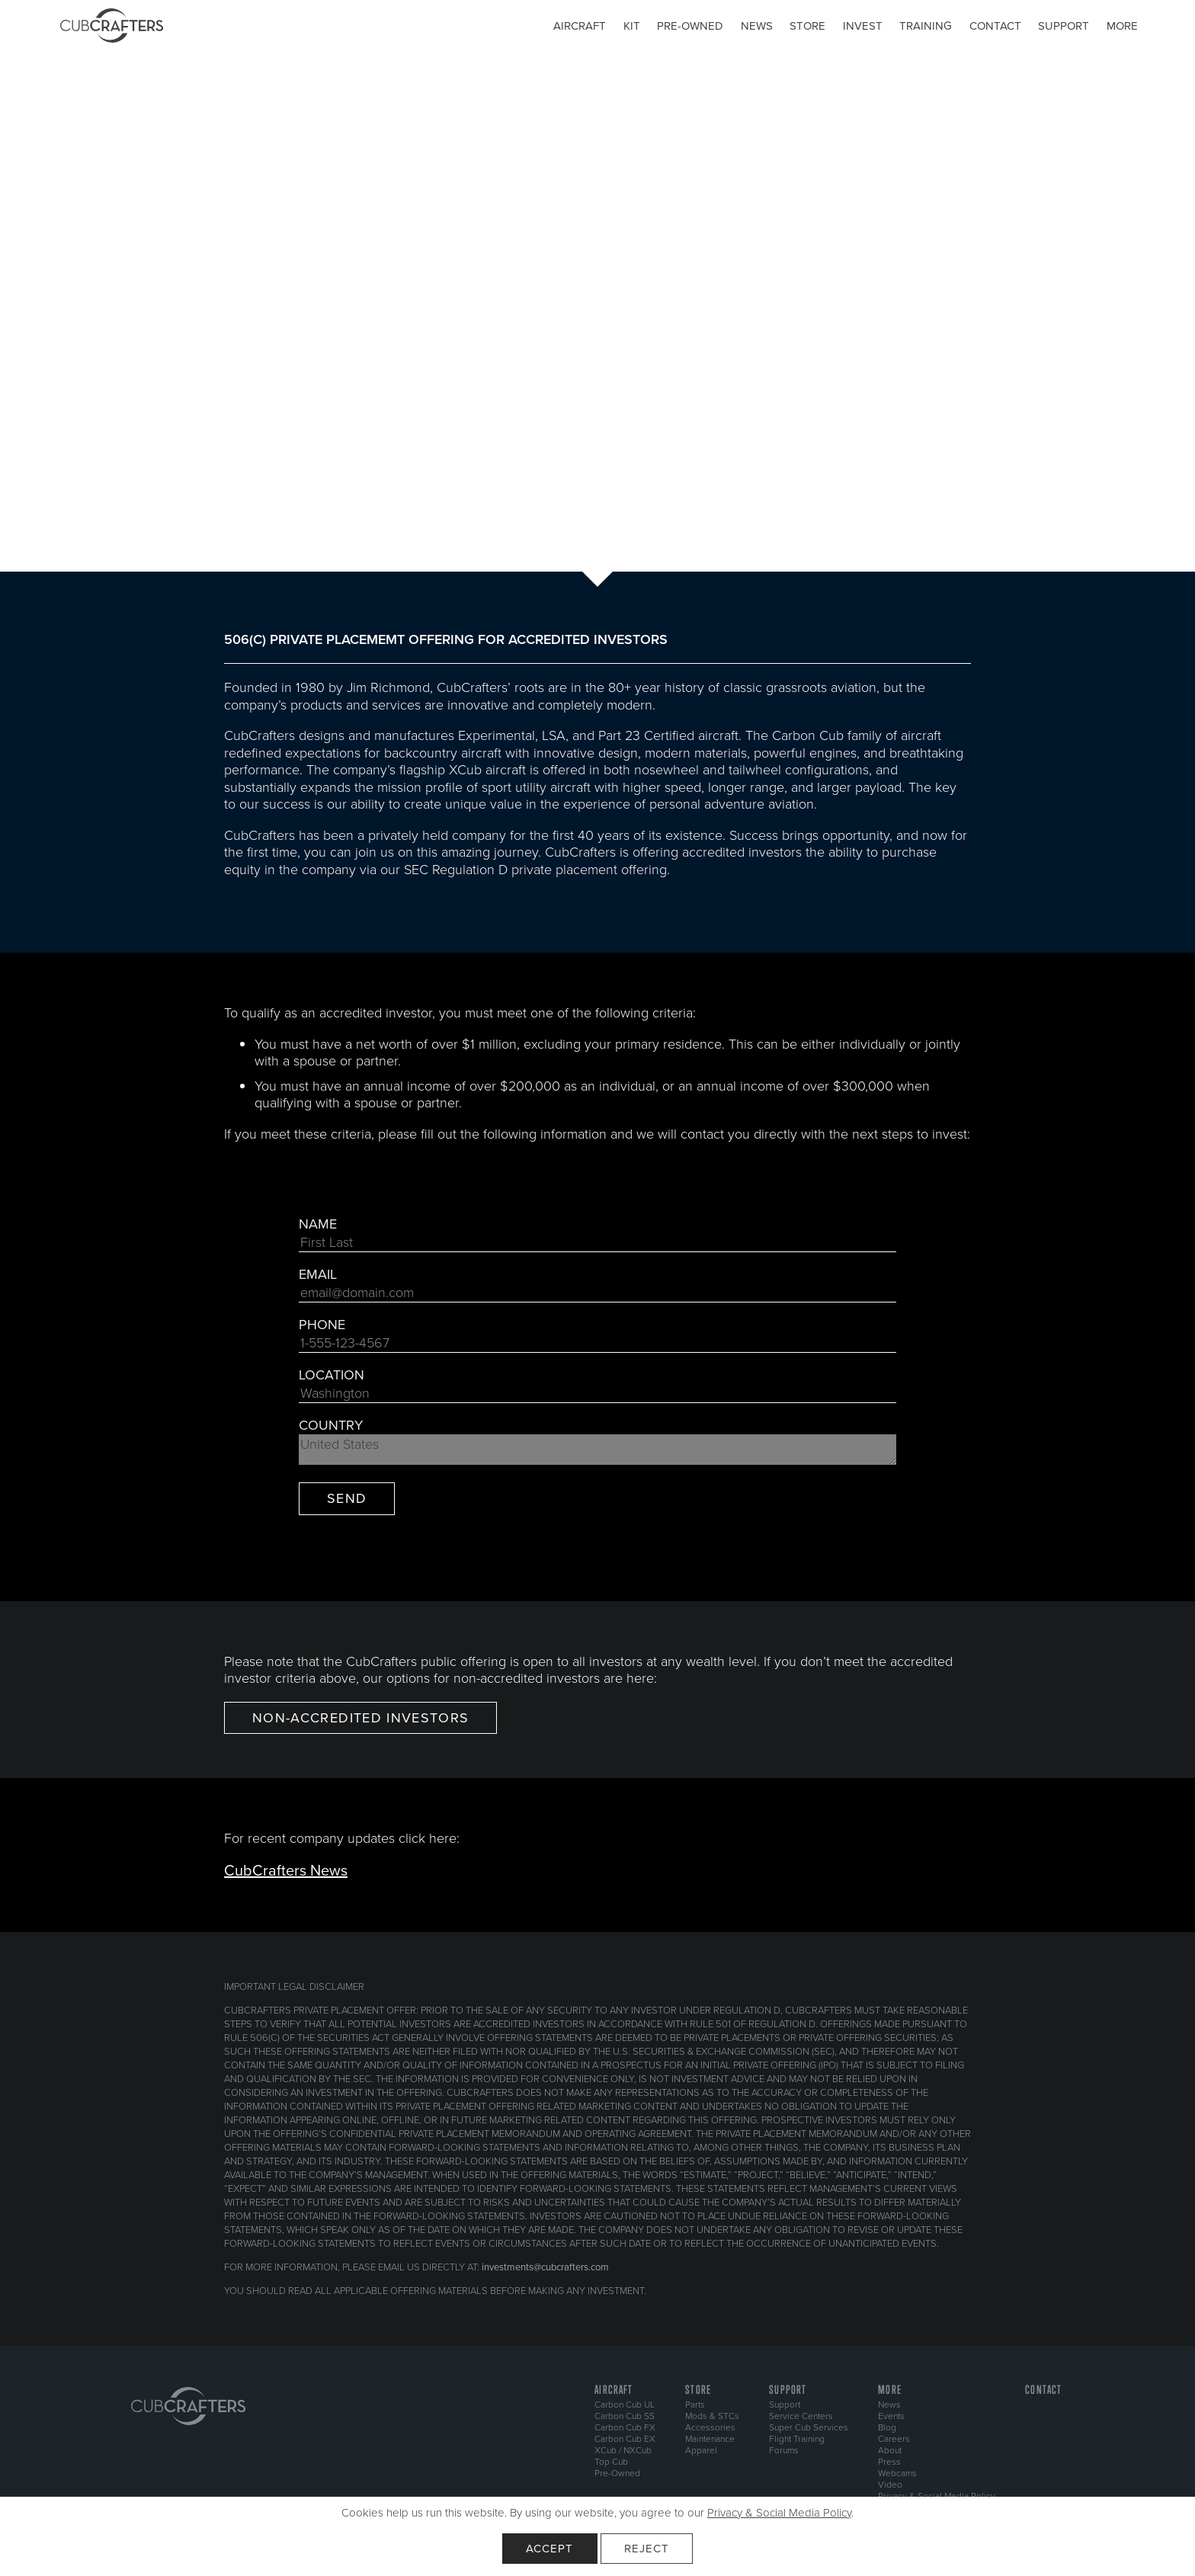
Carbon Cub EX (624, 2439)
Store (807, 26)
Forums (784, 2450)
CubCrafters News (286, 1869)
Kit (631, 26)
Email (318, 1274)
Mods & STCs (712, 2416)
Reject (647, 2548)
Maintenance (710, 2439)
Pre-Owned (617, 2473)
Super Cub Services (808, 2427)
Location (331, 1375)
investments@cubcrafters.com (545, 2267)
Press (889, 2462)
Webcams (897, 2473)
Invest (863, 26)
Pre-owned (690, 26)
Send (347, 1498)
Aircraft (579, 26)
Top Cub (611, 2462)
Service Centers (801, 2416)
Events (891, 2416)
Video (890, 2484)
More (1122, 26)
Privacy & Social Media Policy (779, 2512)
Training (925, 26)
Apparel (701, 2450)
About (890, 2450)
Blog (887, 2427)
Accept (550, 2548)
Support (1063, 26)
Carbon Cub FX (624, 2427)
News (757, 26)
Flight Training (797, 2439)
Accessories (710, 2427)
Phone (322, 1325)
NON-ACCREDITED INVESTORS (360, 1718)
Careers (894, 2439)
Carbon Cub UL (624, 2404)
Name (318, 1224)
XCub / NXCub (623, 2450)
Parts (695, 2404)
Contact (995, 26)
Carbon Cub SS (624, 2416)
